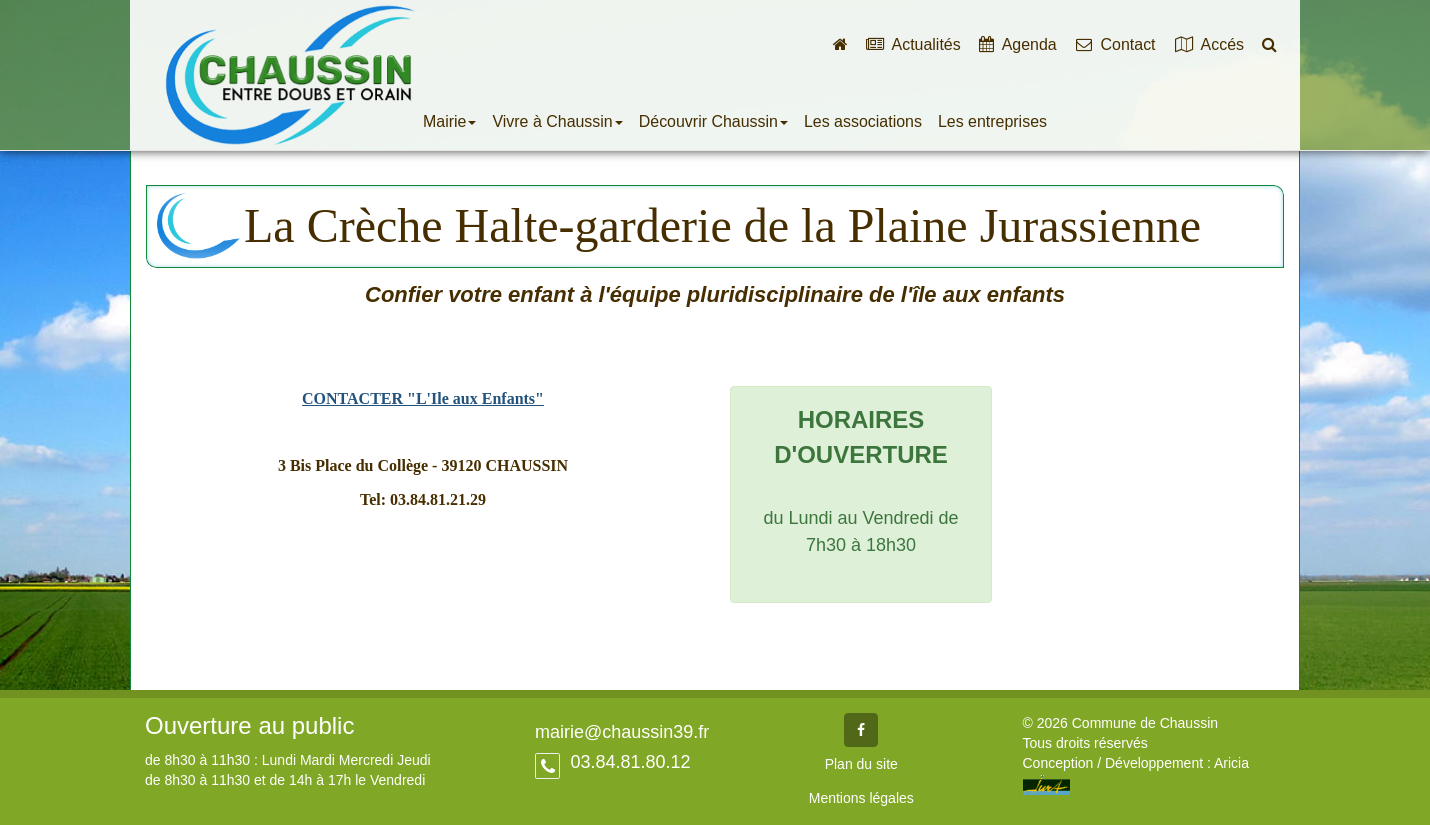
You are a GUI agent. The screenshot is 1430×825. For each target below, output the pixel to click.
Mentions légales (861, 798)
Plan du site (861, 764)
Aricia (1231, 763)
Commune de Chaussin (290, 75)
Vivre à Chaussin (557, 121)
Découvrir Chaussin (713, 121)
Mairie (449, 121)
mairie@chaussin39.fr (622, 732)
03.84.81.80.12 (627, 762)
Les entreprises (992, 121)
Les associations (863, 121)
